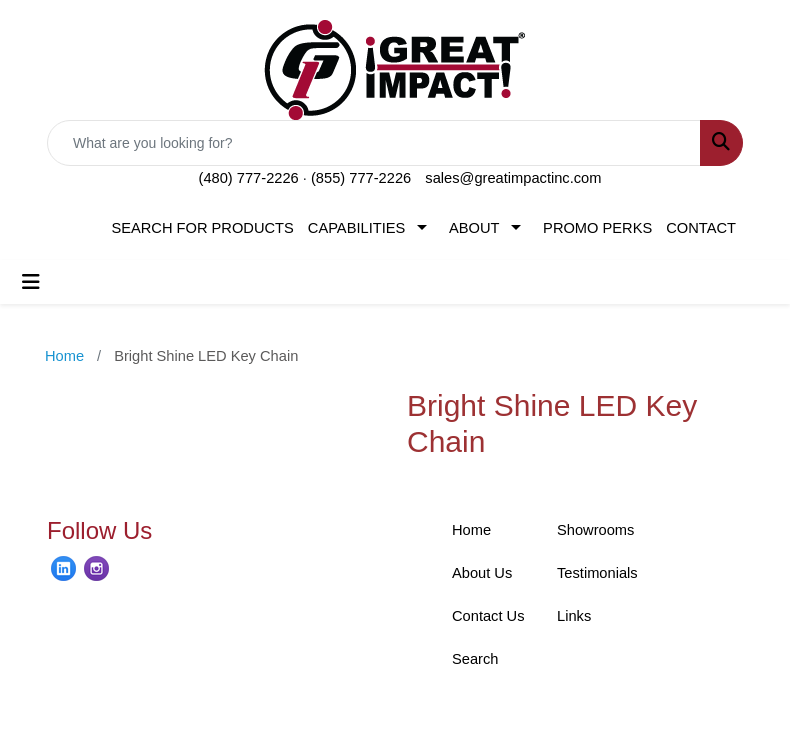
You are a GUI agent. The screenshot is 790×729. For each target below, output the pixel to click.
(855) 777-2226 (361, 178)
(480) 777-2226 (249, 178)
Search (475, 659)
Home (471, 530)
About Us (482, 573)
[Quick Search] (374, 143)
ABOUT (474, 228)
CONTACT (701, 228)
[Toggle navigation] (31, 282)
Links (574, 616)
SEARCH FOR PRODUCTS (202, 228)
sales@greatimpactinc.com (513, 178)
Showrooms (595, 530)
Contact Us (488, 616)
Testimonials (597, 573)
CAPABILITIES (356, 228)
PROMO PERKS (597, 228)
